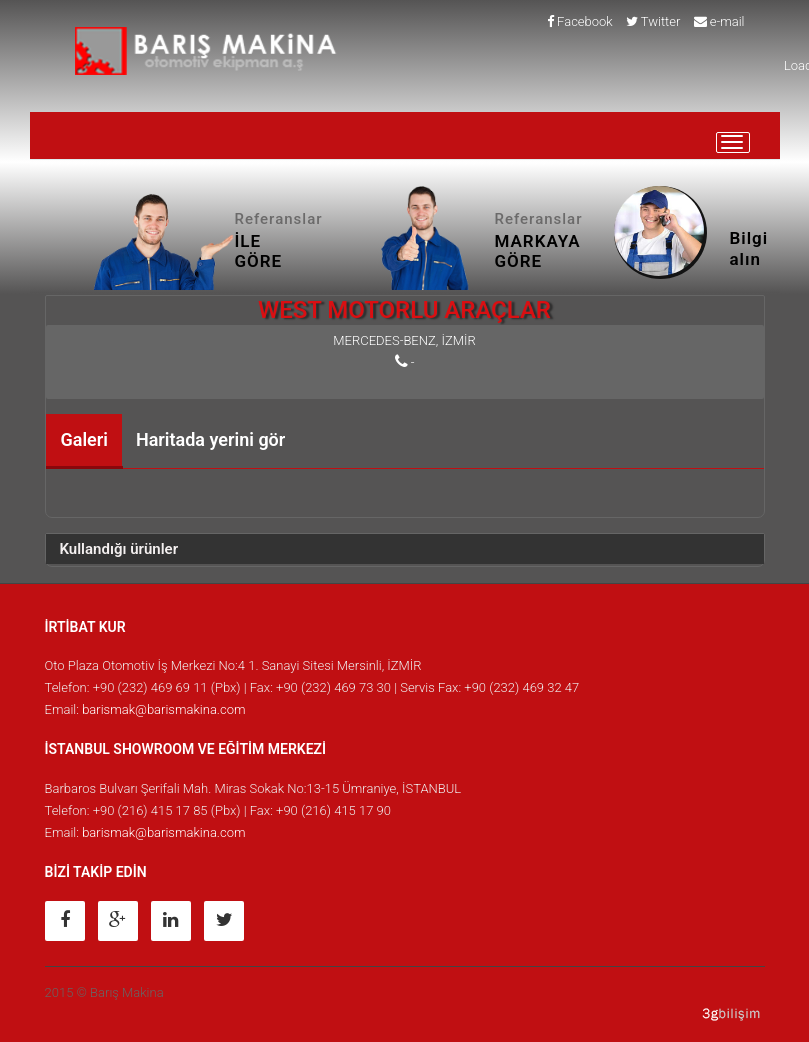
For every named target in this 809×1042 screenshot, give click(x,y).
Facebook (580, 21)
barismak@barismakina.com (163, 709)
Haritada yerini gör (210, 439)
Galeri (84, 439)
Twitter (653, 21)
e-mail (719, 21)
